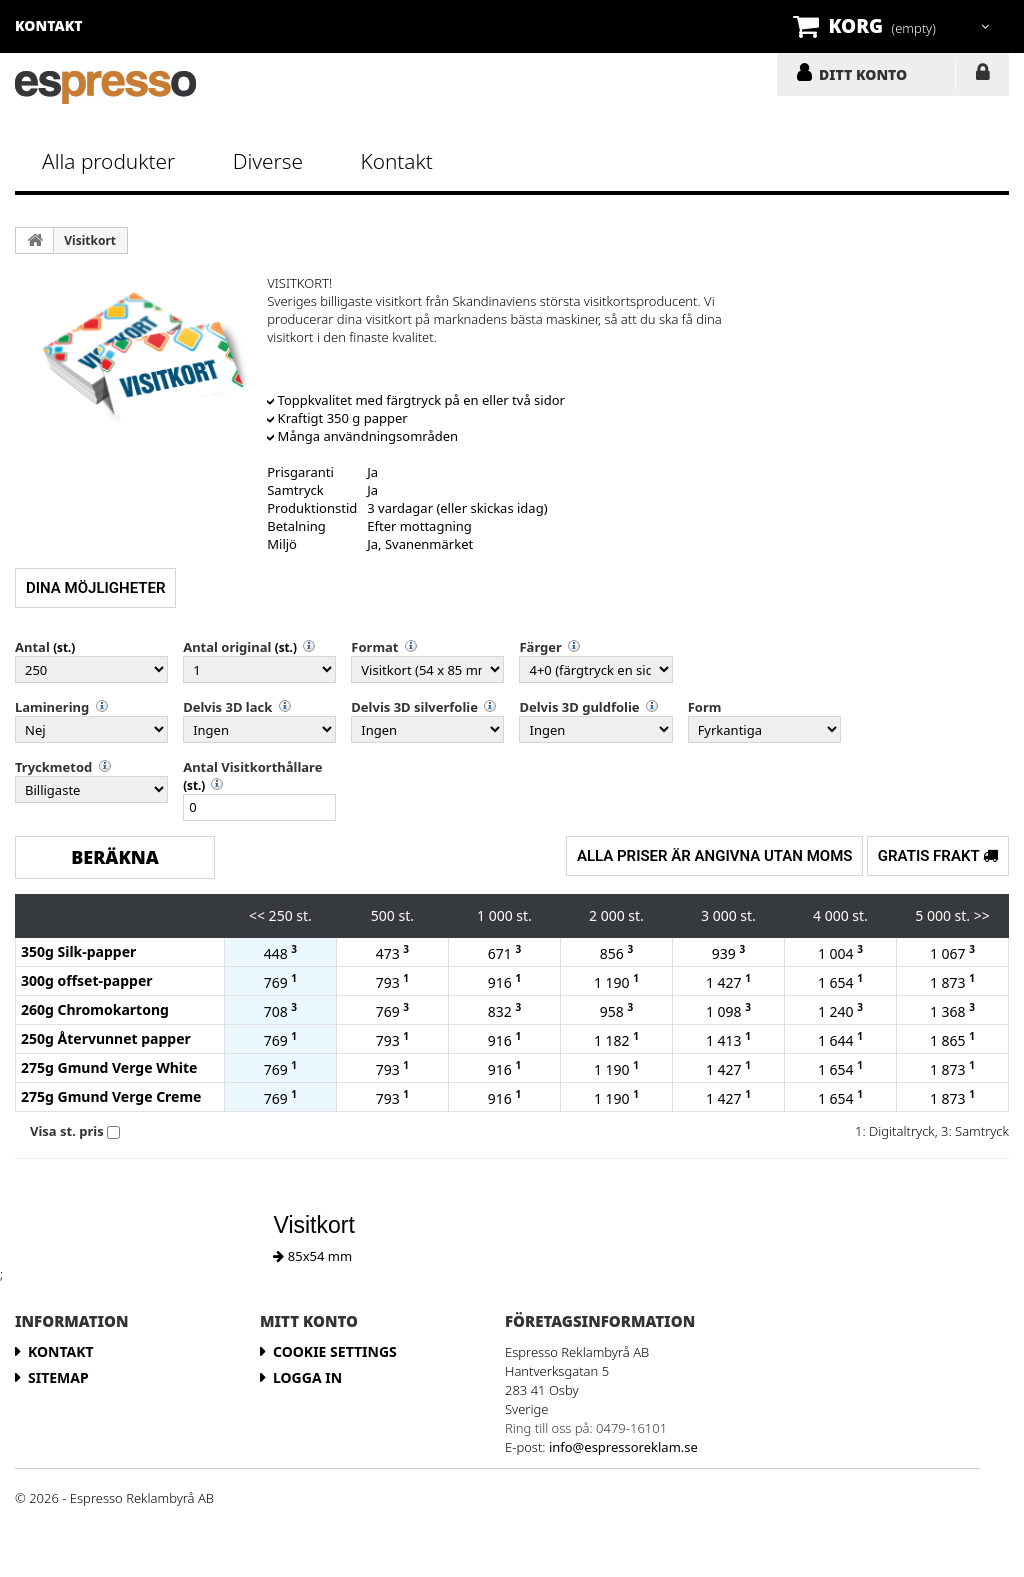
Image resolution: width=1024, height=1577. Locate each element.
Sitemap (58, 1377)
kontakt (49, 25)
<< (257, 915)
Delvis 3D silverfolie (414, 707)
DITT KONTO (863, 74)
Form (705, 707)
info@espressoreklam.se (623, 1447)
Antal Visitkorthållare (252, 767)
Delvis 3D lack (227, 707)
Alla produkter (108, 161)
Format (374, 647)
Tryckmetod (53, 767)
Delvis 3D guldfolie (579, 707)
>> (982, 915)
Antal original (227, 647)
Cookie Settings (335, 1351)
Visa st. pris (67, 1131)
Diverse (268, 161)
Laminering (52, 707)
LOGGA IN (982, 76)
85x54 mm (312, 1256)
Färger (540, 647)
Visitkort (90, 240)
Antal (32, 647)
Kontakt (396, 161)
